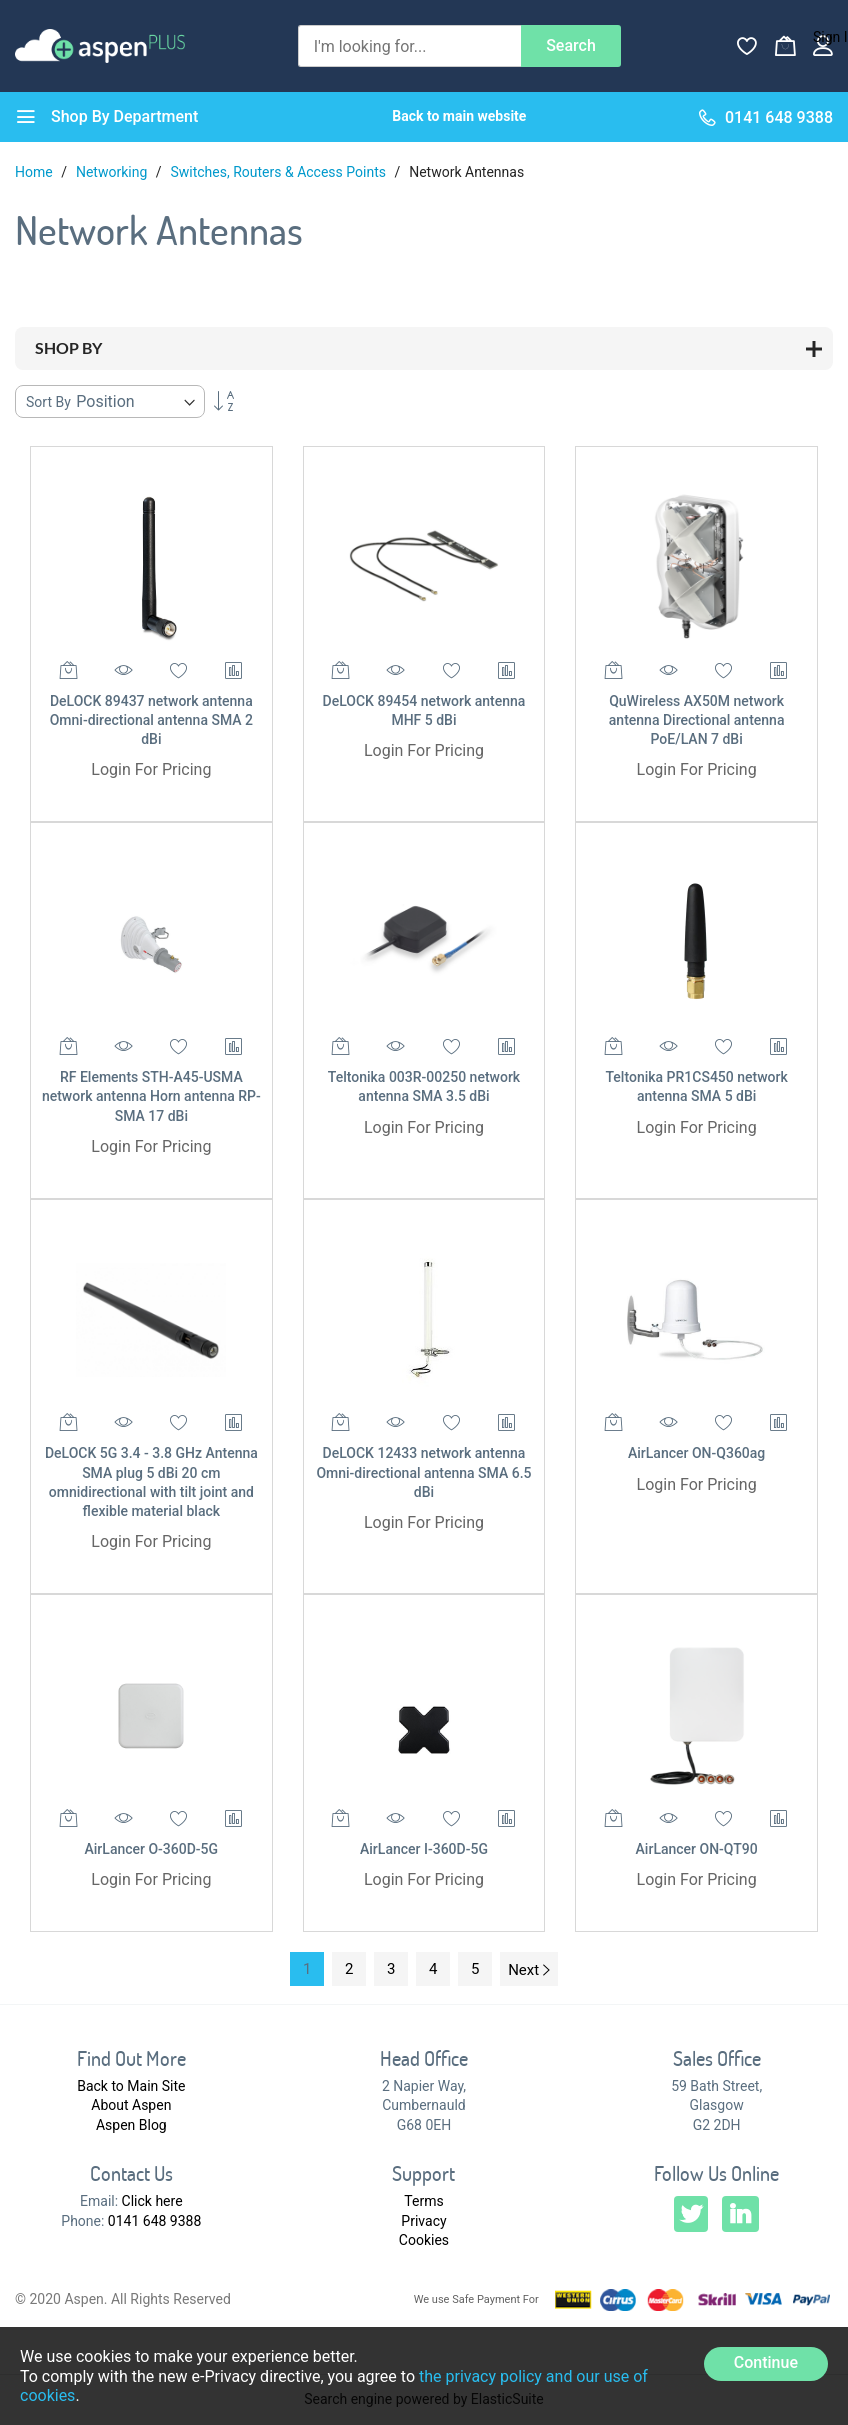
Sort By (48, 402)
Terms (423, 2201)
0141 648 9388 (155, 2221)
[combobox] (409, 46)
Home (35, 172)
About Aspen (131, 2105)
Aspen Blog (131, 2125)
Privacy (423, 2221)
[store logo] (100, 45)
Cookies (424, 2240)
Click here (152, 2201)
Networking (113, 172)
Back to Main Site (131, 2086)
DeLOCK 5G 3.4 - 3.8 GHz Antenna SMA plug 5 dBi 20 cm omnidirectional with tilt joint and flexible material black (151, 1482)
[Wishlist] (747, 46)
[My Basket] (785, 46)
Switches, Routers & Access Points (279, 172)
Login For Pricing (151, 769)
